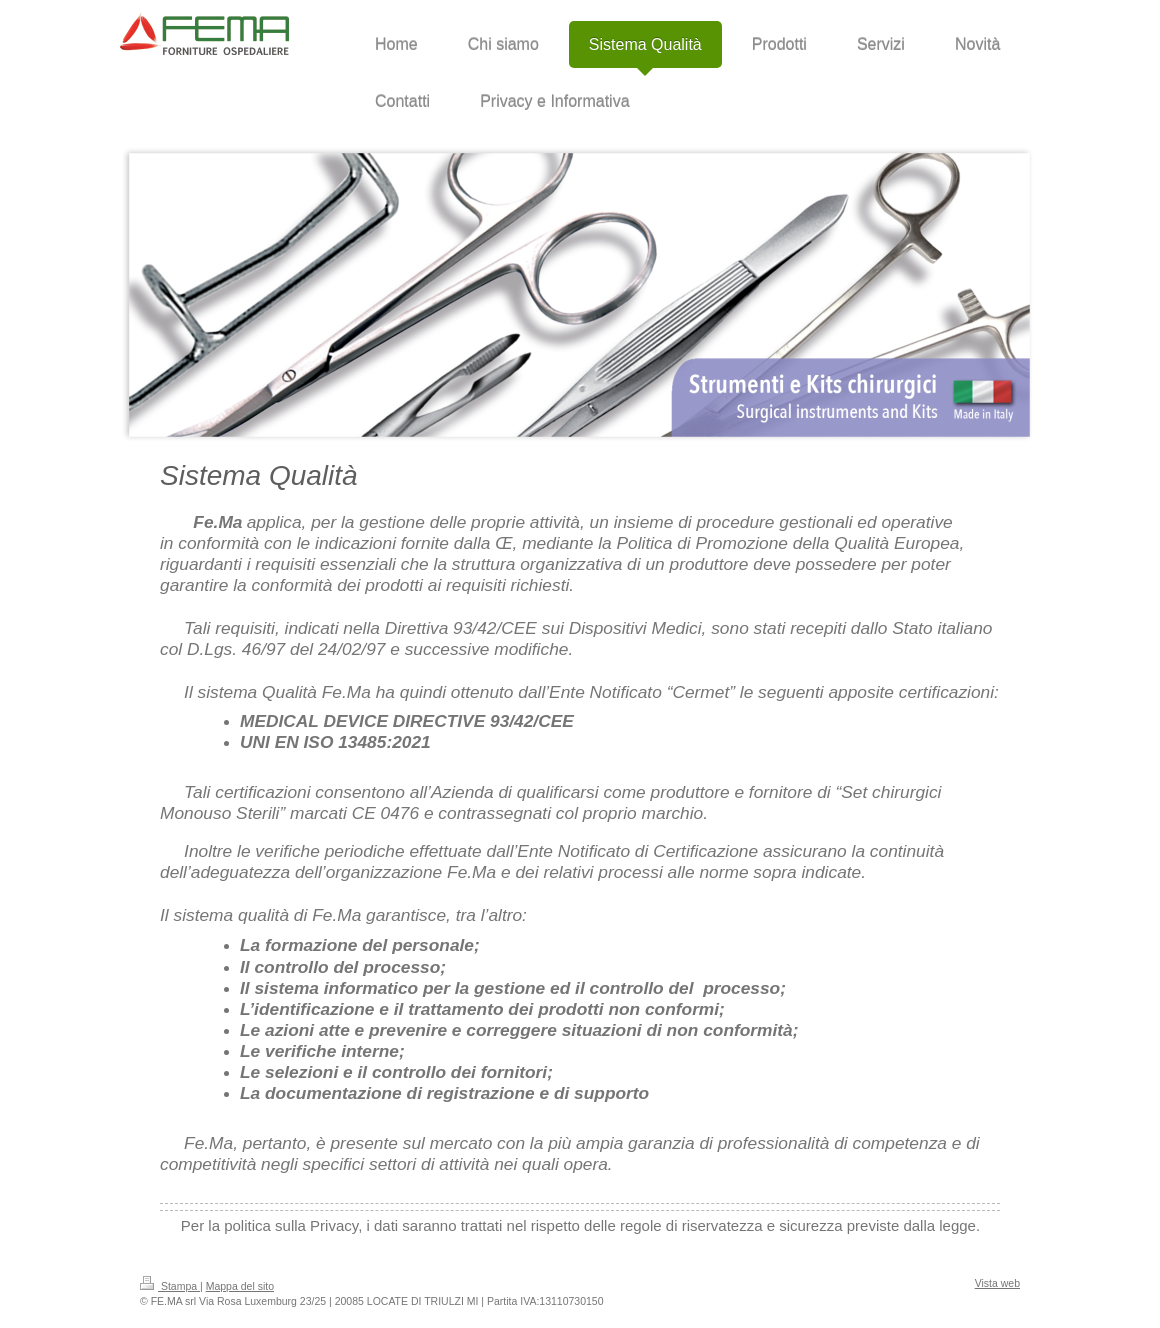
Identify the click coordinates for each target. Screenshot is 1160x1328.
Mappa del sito (240, 1286)
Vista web (997, 1283)
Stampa (170, 1286)
